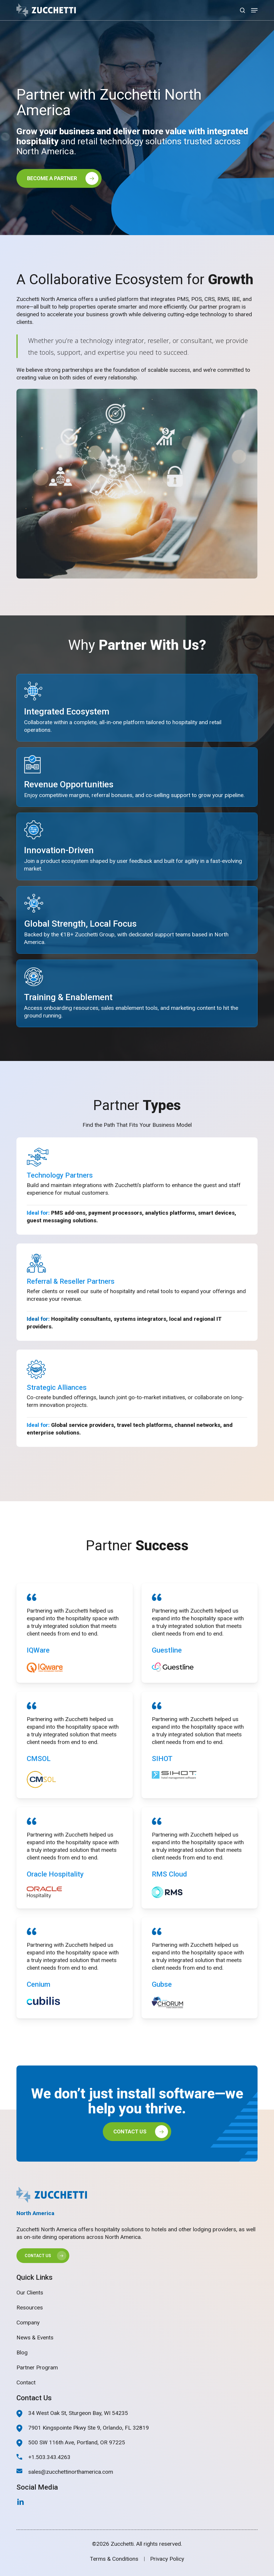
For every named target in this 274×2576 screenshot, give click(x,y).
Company (28, 2322)
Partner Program (37, 2367)
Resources (29, 2307)
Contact (26, 2382)
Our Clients (29, 2292)
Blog (22, 2352)
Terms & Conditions (114, 2558)
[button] (254, 10)
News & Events (34, 2337)
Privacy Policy (167, 2558)
